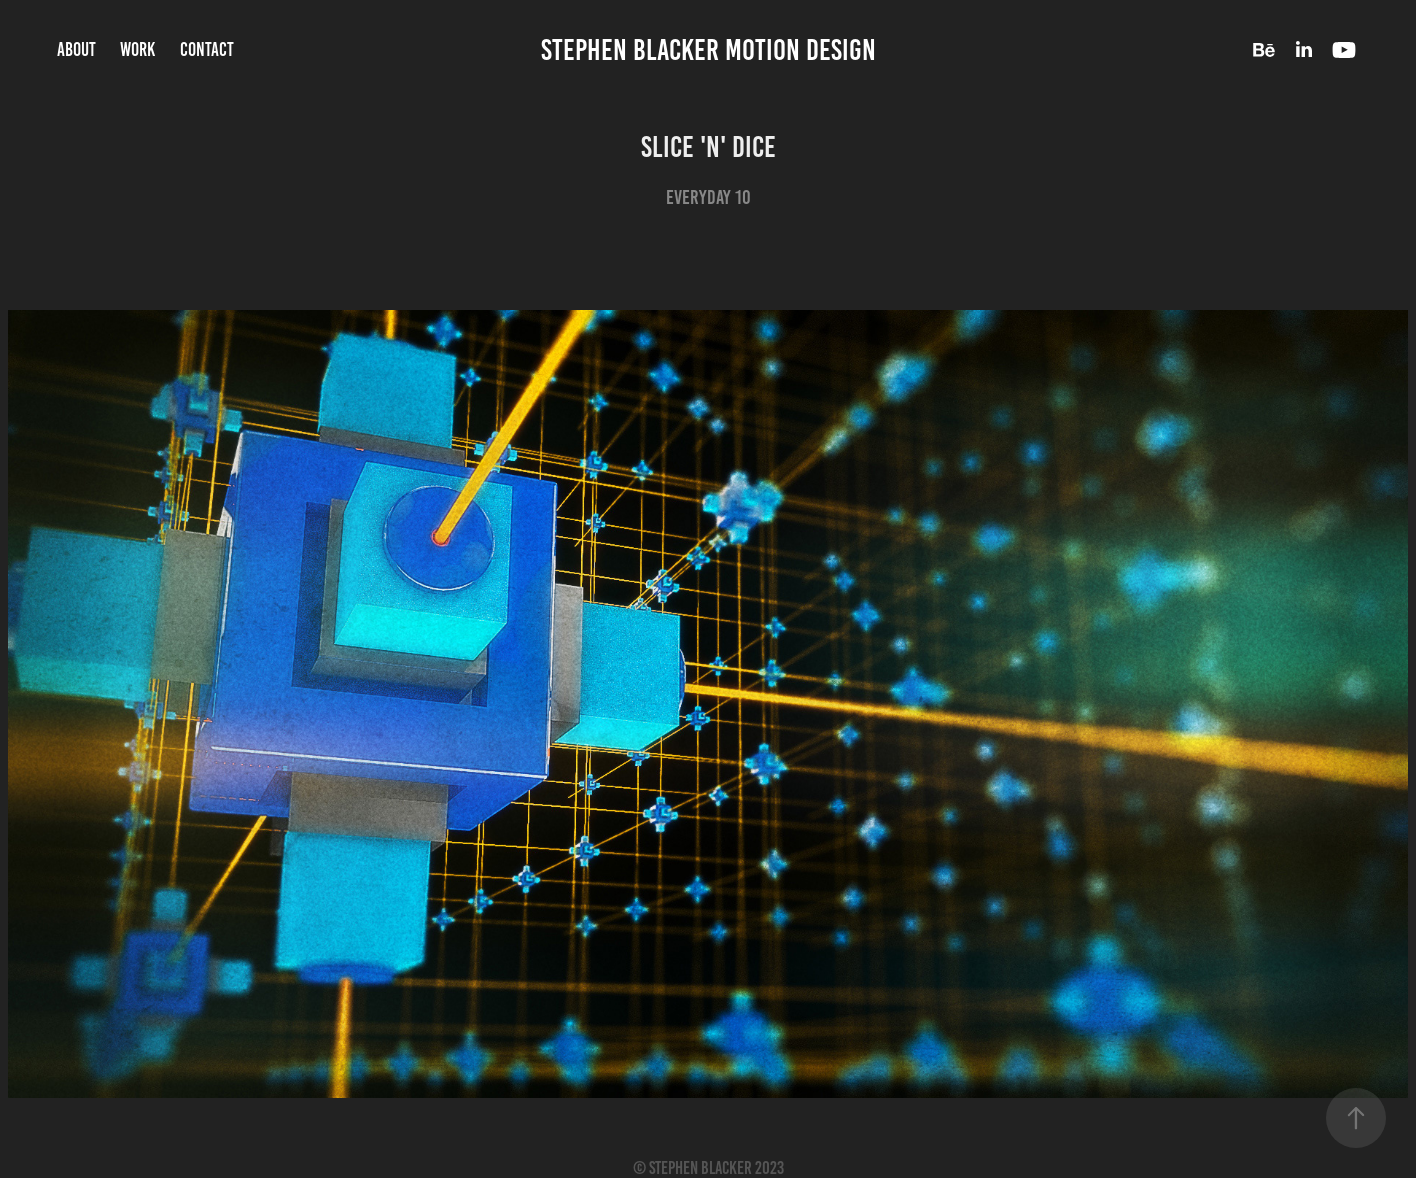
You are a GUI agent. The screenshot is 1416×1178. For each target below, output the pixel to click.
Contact (207, 49)
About (76, 49)
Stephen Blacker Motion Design (708, 50)
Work (137, 49)
